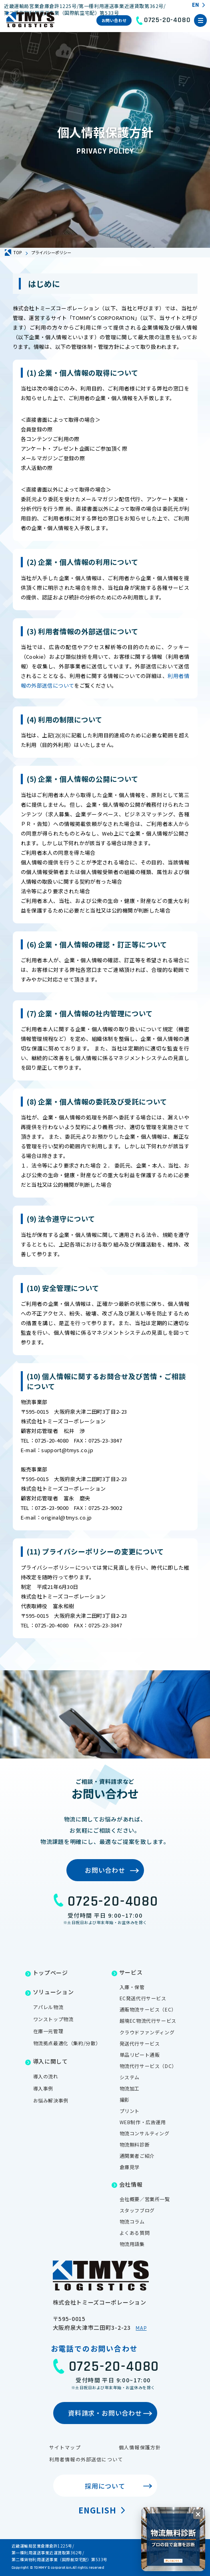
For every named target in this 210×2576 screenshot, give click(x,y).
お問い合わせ (114, 20)
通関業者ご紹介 (137, 2155)
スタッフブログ (137, 2210)
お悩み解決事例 (50, 2100)
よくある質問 (135, 2232)
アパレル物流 (48, 2006)
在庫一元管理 (48, 2031)
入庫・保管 (132, 1986)
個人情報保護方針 (140, 2447)
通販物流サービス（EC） (148, 2009)
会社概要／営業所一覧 (145, 2199)
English (97, 2510)
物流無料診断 (135, 2144)
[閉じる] (198, 2514)
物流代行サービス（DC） (148, 2065)
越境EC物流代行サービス (148, 2020)
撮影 (125, 2099)
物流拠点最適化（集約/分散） (67, 2043)
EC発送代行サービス (143, 1998)
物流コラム (132, 2221)
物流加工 (130, 2088)
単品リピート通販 (140, 2054)
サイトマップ (65, 2447)
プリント (130, 2110)
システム (130, 2077)
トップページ (50, 1973)
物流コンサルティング (145, 2133)
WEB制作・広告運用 (143, 2122)
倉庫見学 (130, 2166)
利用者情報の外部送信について (86, 2459)
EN (195, 5)
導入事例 (43, 2088)
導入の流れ (45, 2076)
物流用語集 (132, 2243)
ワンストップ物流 (53, 2018)
